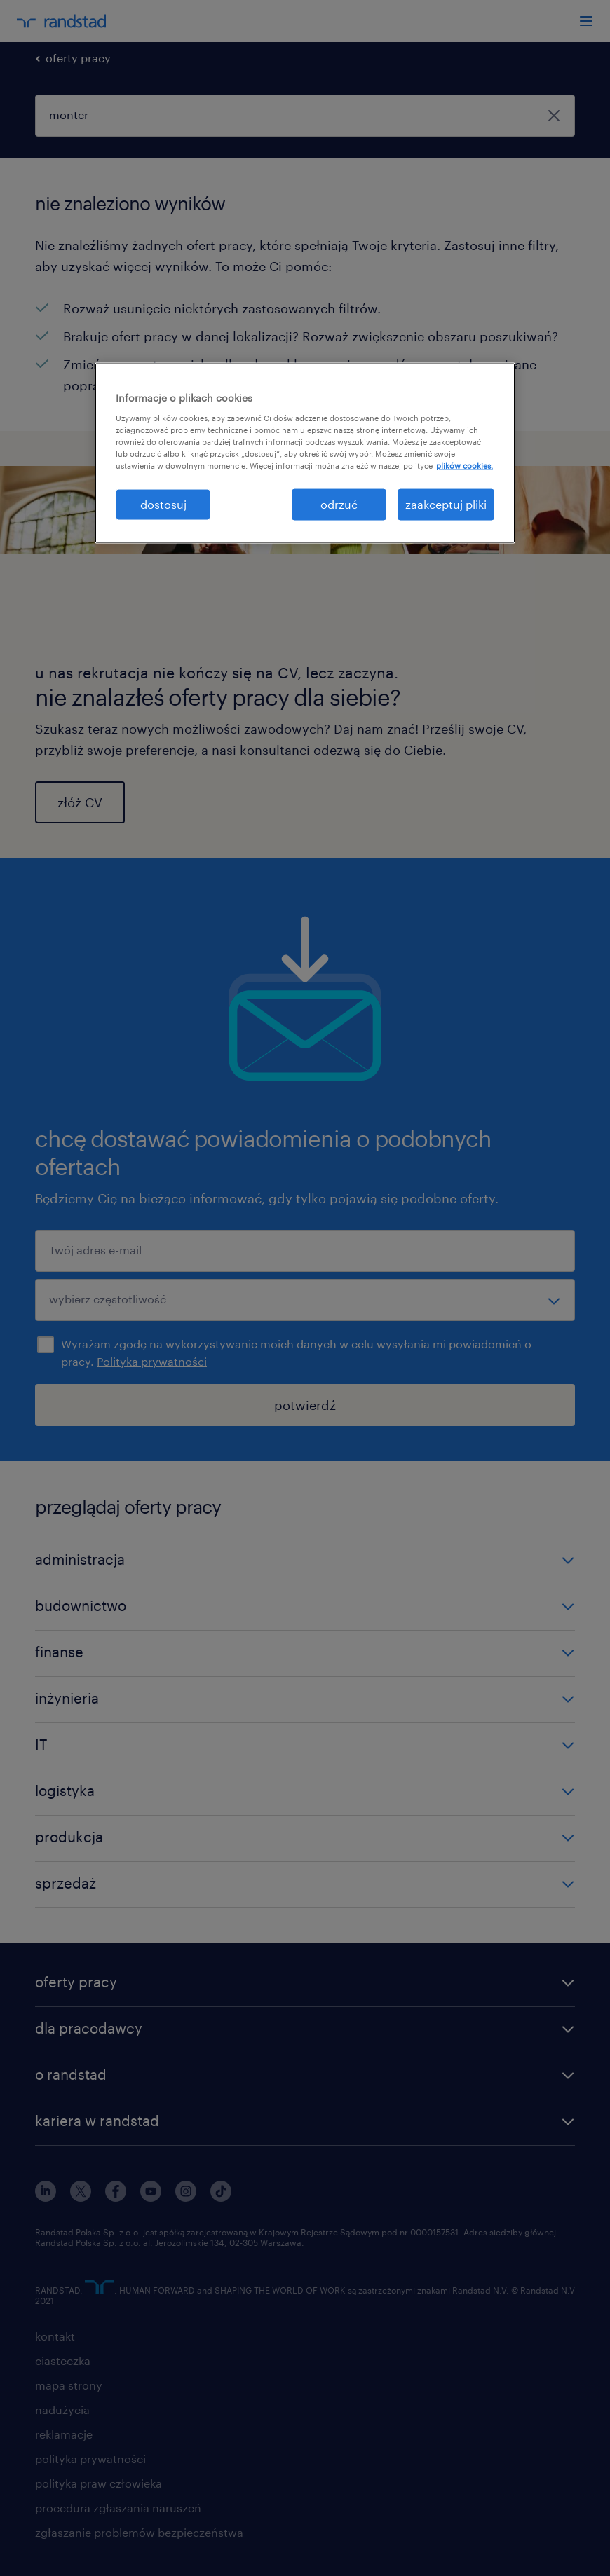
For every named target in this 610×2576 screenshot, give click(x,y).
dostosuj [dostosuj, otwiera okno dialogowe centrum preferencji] (163, 504)
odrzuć (339, 504)
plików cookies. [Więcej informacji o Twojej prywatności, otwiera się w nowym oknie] (464, 465)
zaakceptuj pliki (446, 504)
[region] (305, 453)
